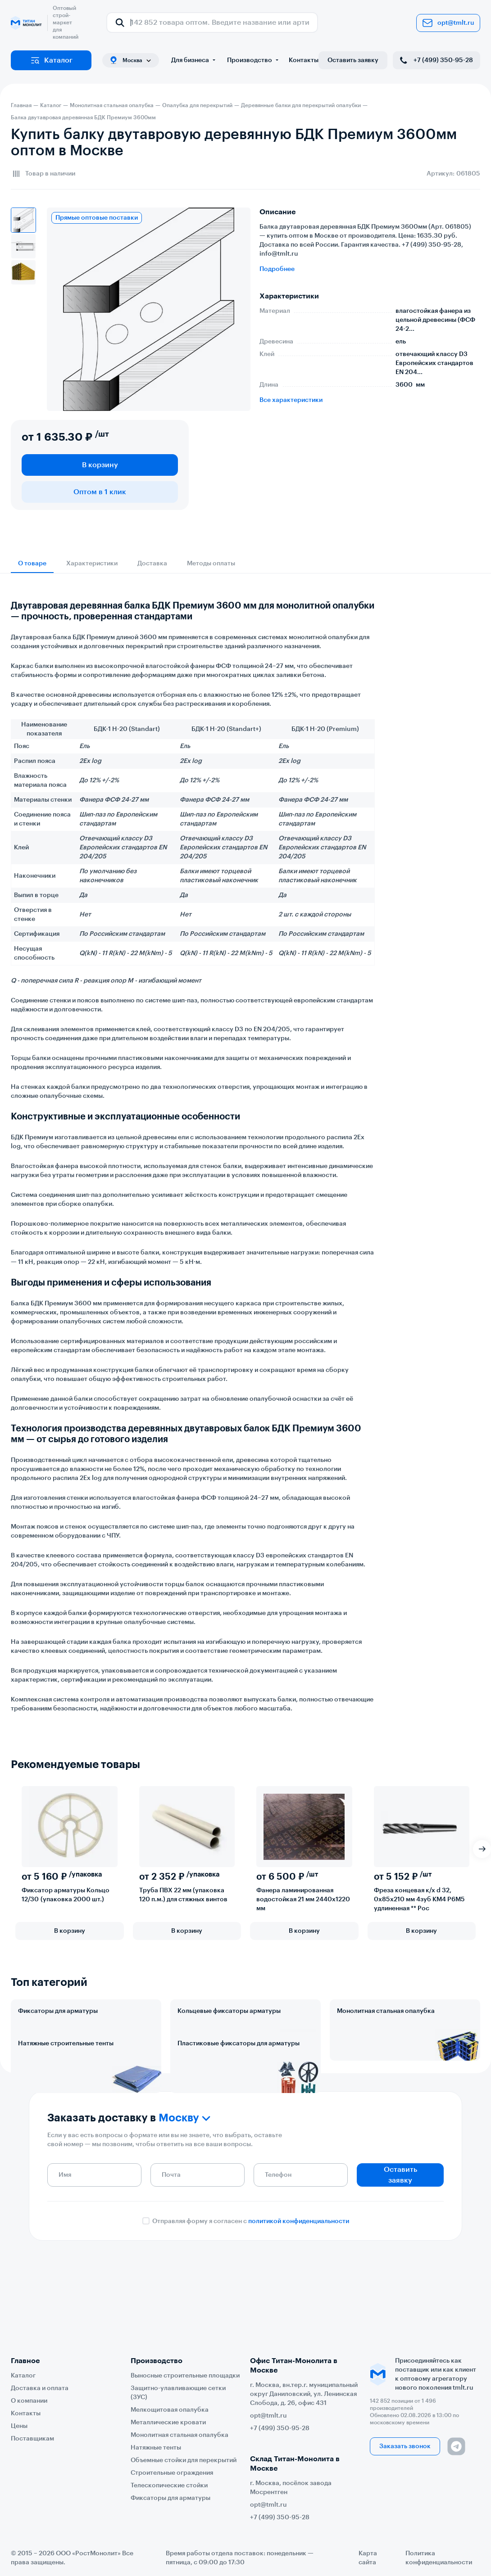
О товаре (32, 563)
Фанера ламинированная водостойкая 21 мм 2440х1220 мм (303, 1899)
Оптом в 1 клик (99, 492)
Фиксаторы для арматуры (58, 2011)
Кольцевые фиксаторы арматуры (229, 2011)
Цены (19, 2426)
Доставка (152, 563)
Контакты (303, 60)
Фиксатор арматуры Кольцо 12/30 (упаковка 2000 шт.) (65, 1895)
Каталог (51, 60)
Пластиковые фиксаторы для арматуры (238, 2083)
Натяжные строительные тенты (66, 2083)
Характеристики (92, 563)
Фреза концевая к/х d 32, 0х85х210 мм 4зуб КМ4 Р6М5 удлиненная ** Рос (419, 1899)
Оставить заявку (352, 60)
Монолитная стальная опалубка (386, 2011)
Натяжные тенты (156, 2448)
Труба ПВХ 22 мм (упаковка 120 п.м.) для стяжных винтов (183, 1895)
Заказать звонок (405, 2446)
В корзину (100, 465)
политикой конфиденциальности (298, 2301)
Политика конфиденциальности (438, 2558)
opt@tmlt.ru (448, 23)
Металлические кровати (168, 2422)
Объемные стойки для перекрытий (183, 2460)
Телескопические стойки (169, 2485)
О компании (29, 2401)
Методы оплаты (211, 563)
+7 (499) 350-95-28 (435, 60)
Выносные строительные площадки (185, 2376)
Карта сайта (368, 2558)
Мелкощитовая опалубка (170, 2410)
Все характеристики (291, 400)
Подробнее (277, 269)
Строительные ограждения (172, 2473)
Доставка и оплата (39, 2388)
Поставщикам (32, 2439)
